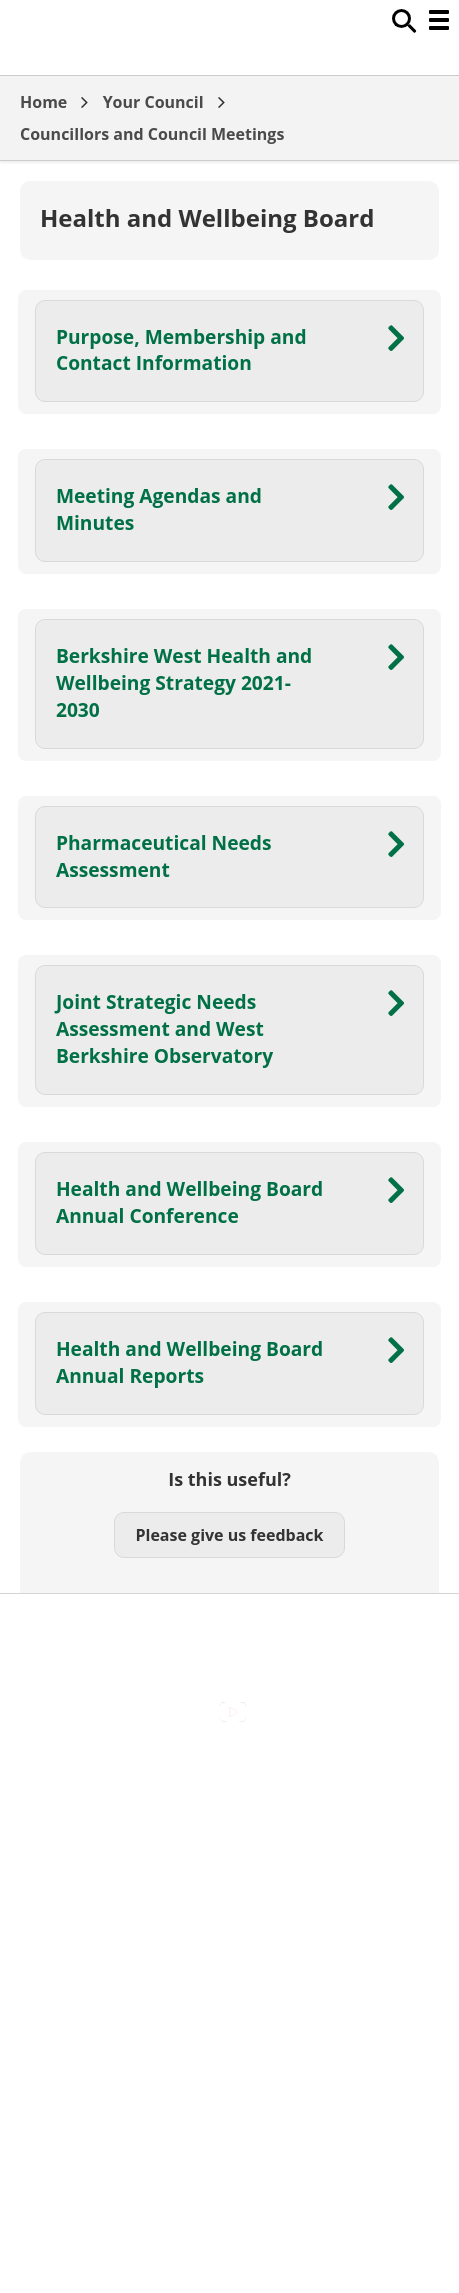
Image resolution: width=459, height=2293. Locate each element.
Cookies (229, 1860)
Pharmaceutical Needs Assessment (164, 856)
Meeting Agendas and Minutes (159, 509)
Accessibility (229, 1775)
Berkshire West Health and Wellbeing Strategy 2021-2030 (184, 682)
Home (43, 102)
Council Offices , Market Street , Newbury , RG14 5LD (229, 1987)
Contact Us (229, 1818)
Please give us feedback (229, 1535)
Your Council (153, 102)
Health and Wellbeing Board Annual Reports (189, 1362)
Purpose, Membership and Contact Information (181, 350)
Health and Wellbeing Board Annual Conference (189, 1202)
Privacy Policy (230, 1945)
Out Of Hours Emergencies (229, 1902)
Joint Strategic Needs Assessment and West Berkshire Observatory (164, 1028)
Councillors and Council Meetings (152, 134)
